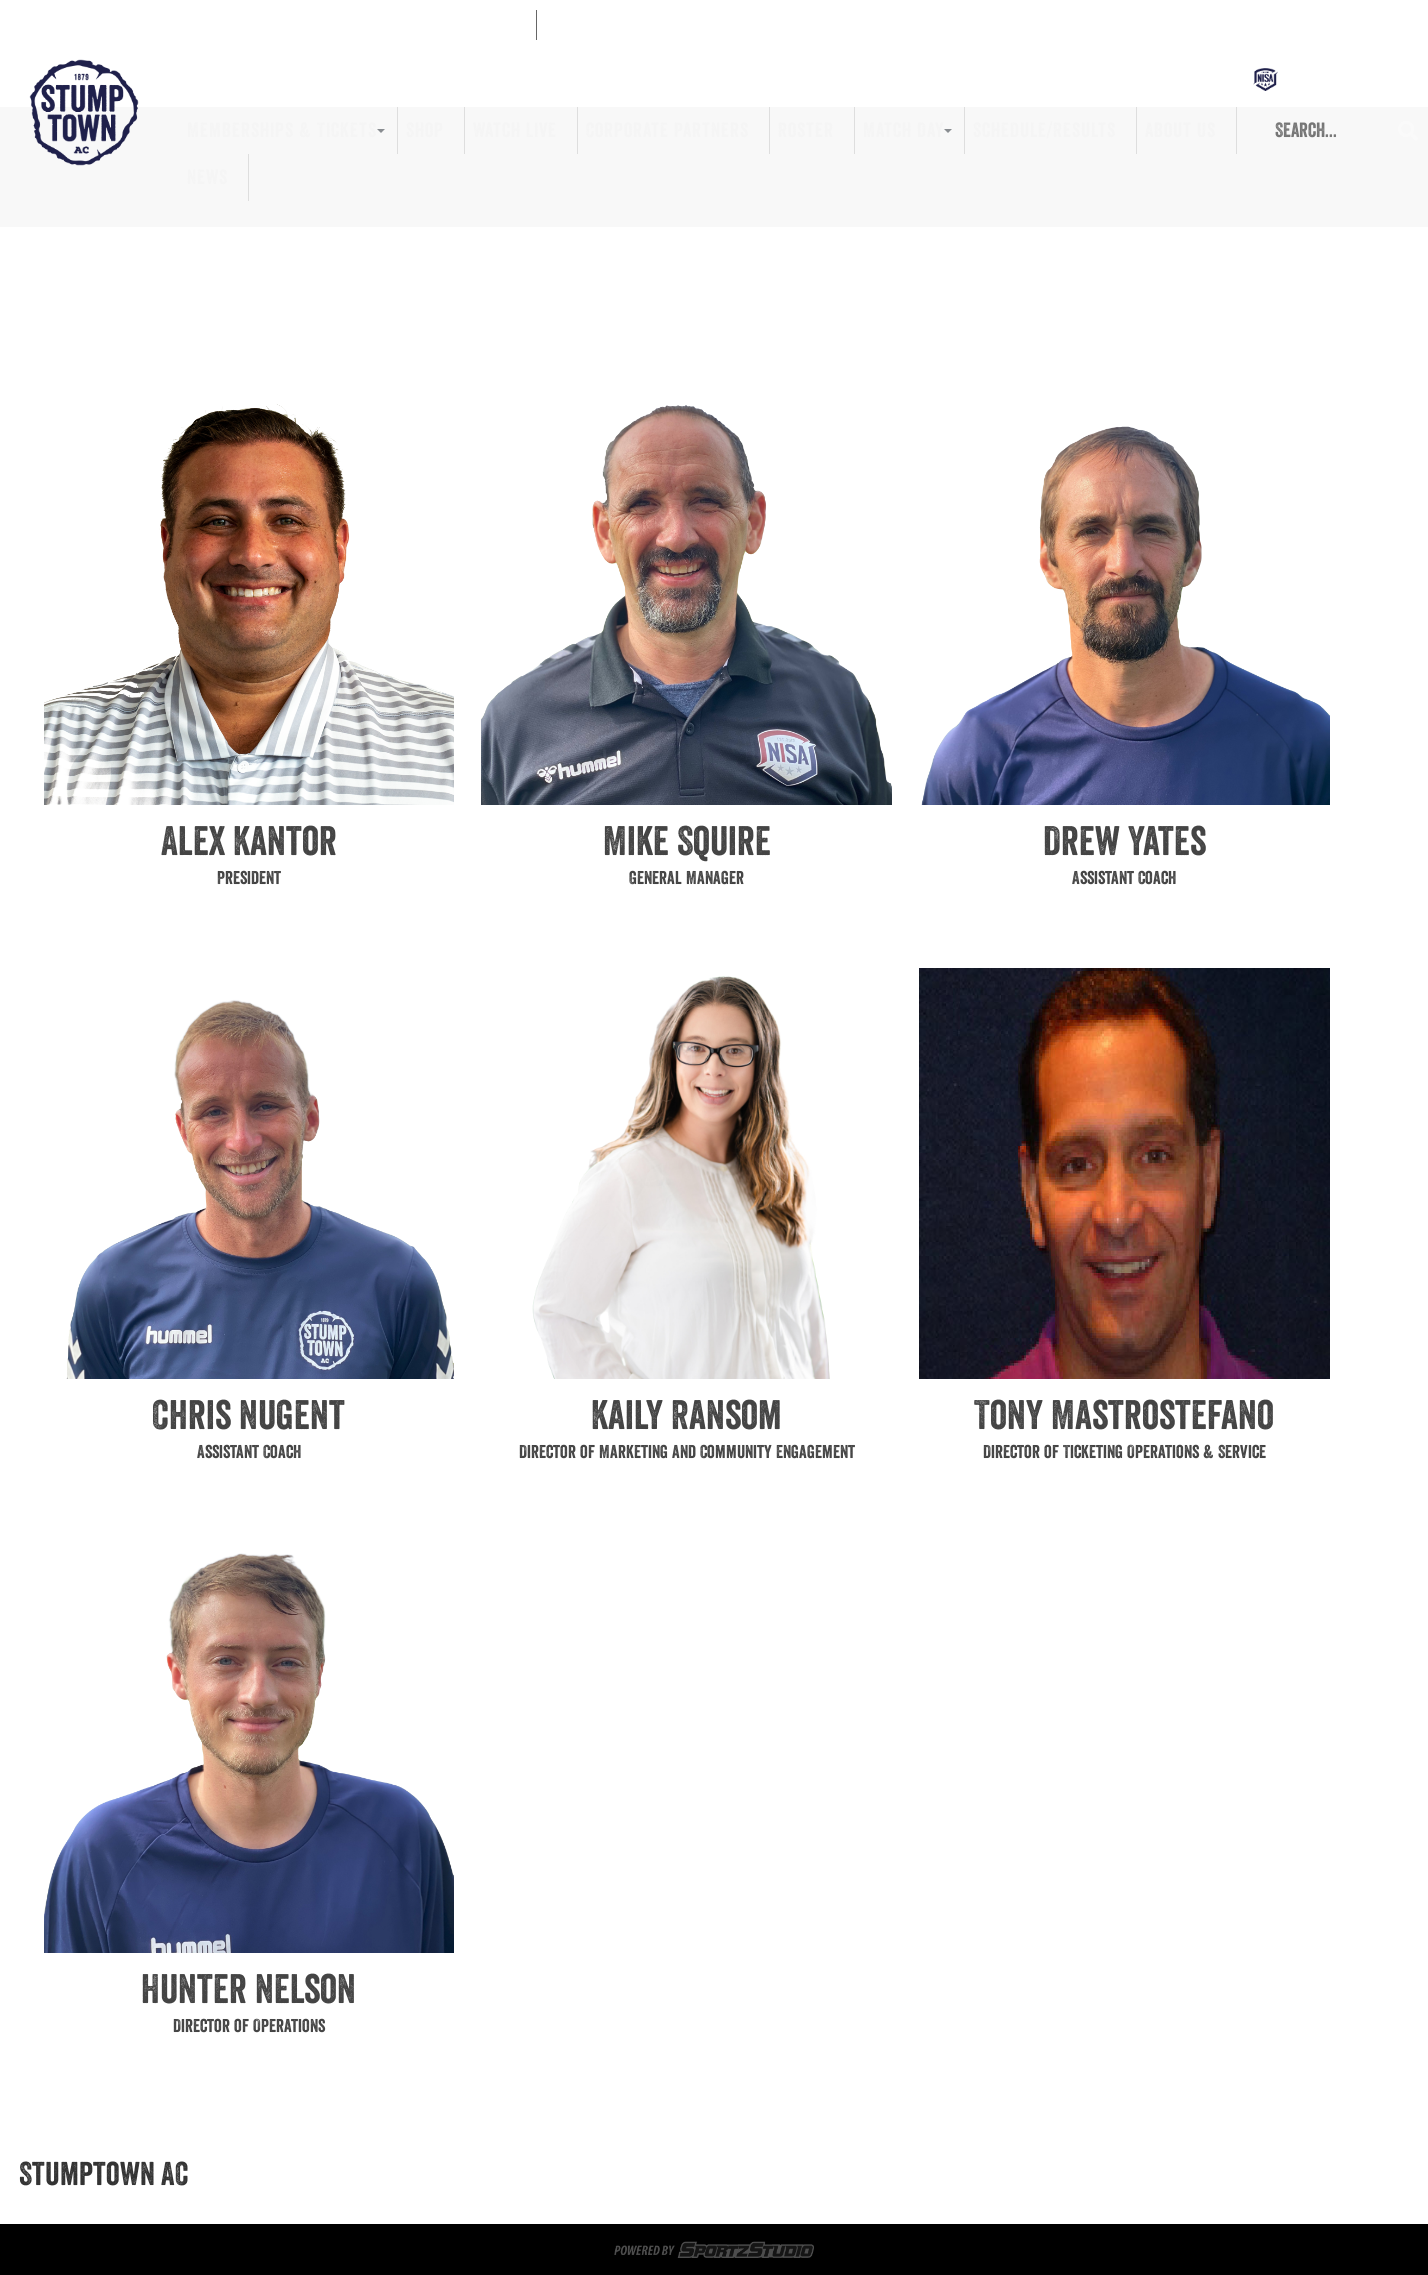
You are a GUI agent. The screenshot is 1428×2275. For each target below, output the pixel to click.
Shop (425, 130)
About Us (1180, 130)
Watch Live (515, 130)
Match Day (903, 130)
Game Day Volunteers (736, 2174)
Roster (806, 130)
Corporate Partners (667, 130)
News (207, 177)
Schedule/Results (1044, 130)
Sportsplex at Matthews (556, 2174)
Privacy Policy (936, 2198)
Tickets (423, 2174)
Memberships (331, 2174)
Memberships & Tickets (282, 130)
